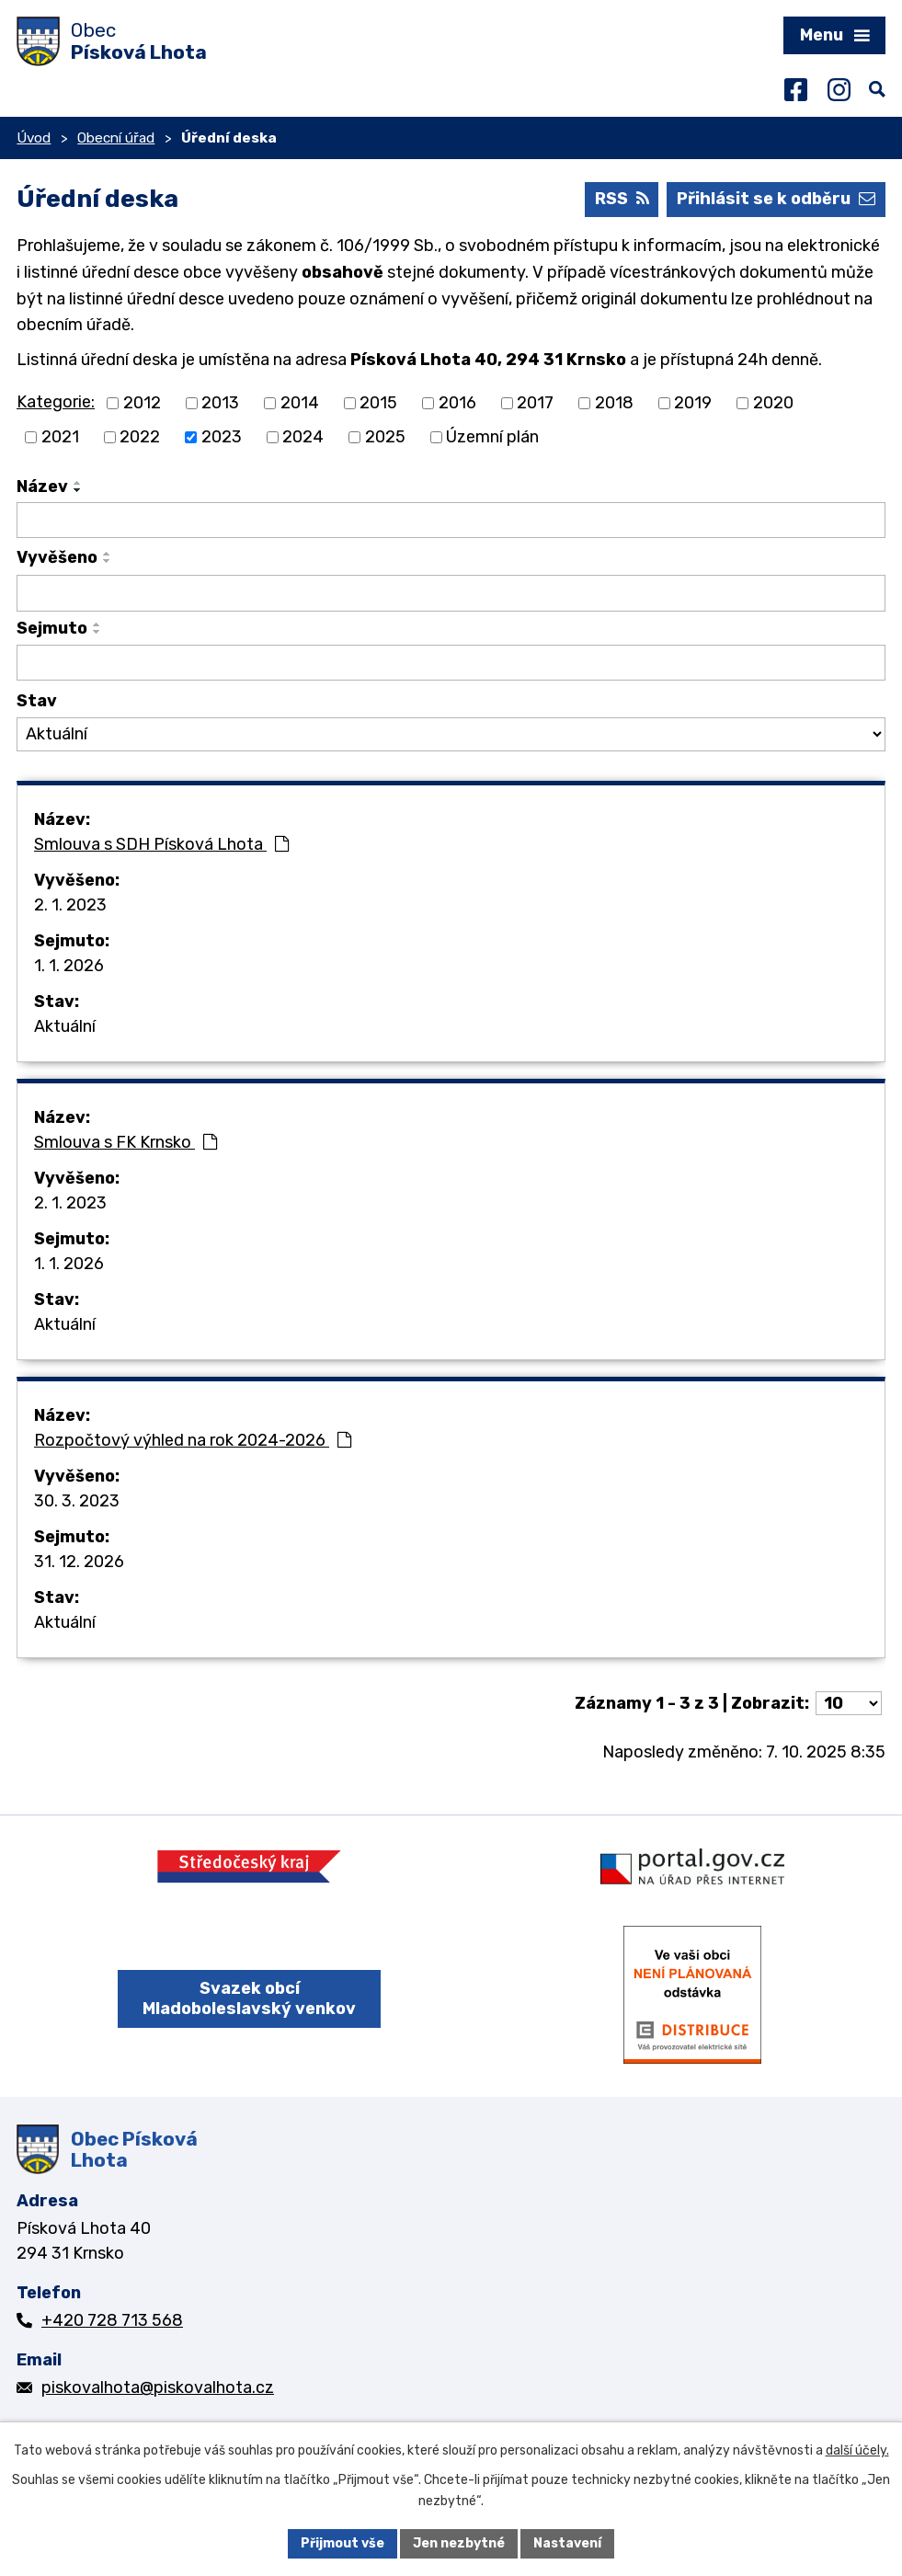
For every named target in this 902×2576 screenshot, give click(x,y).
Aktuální (65, 1026)
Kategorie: (56, 402)
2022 (140, 437)
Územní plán (492, 437)
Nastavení (567, 2543)
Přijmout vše (342, 2543)
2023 (221, 437)
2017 (535, 403)
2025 (385, 437)
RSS (622, 199)
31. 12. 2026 (79, 1561)
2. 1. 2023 (70, 905)
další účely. (857, 2450)
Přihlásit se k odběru (776, 199)
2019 (693, 403)
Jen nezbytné (459, 2543)
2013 (220, 403)
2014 (299, 403)
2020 (773, 403)
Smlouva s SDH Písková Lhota (161, 844)
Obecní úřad (115, 138)
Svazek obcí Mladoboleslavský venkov (249, 1999)
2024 (303, 437)
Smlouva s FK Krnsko (125, 1142)
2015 (378, 403)
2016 (457, 403)
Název (42, 486)
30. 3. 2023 (77, 1501)
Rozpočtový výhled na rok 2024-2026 (192, 1440)
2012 (142, 403)
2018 (614, 403)
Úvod (34, 138)
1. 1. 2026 (69, 966)
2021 (60, 437)
